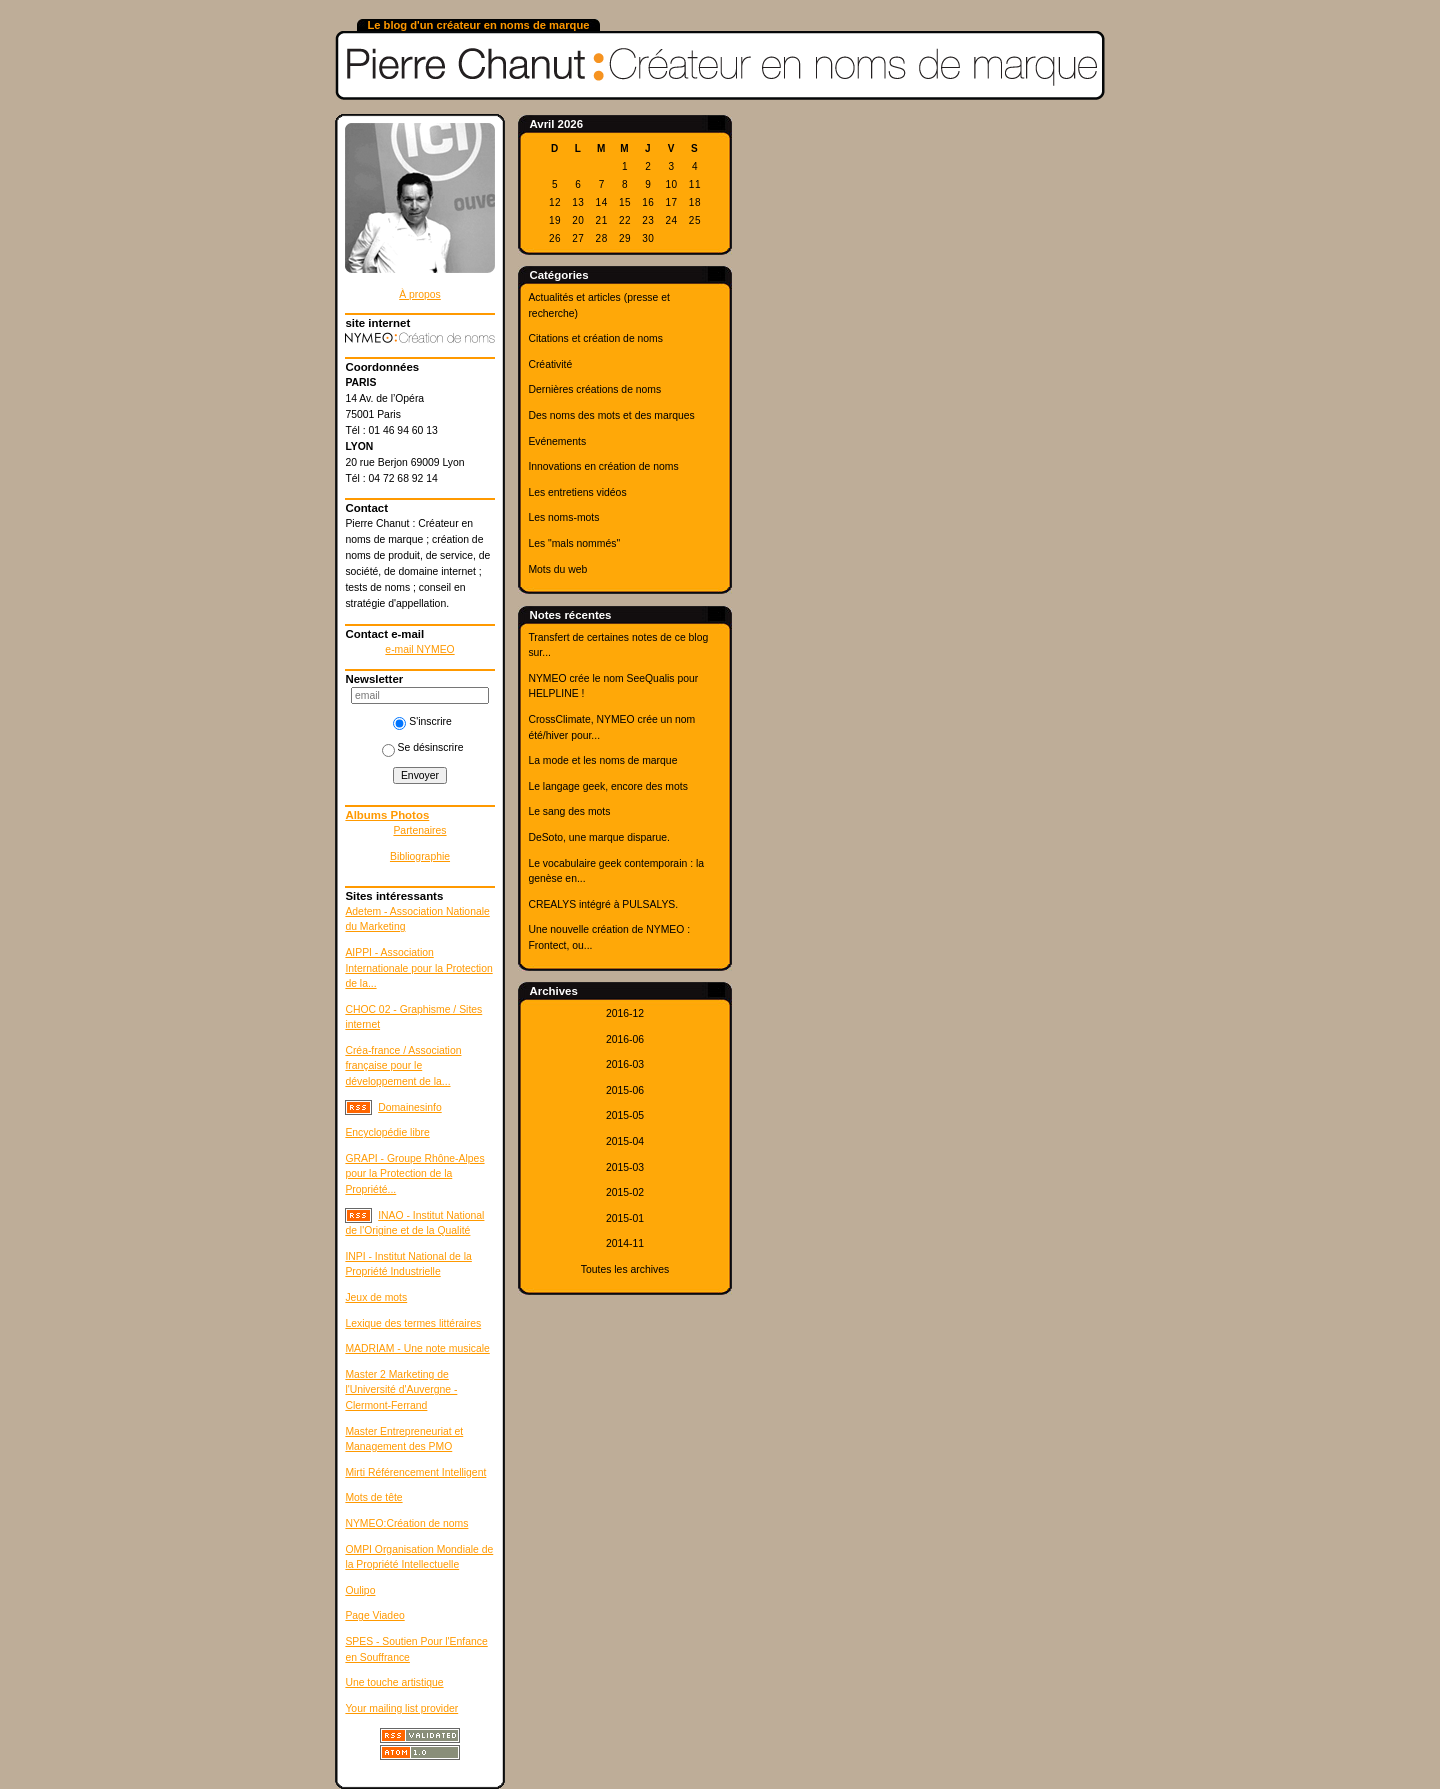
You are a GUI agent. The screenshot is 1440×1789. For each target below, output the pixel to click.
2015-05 (625, 1115)
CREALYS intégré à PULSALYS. (603, 904)
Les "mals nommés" (574, 543)
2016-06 (625, 1039)
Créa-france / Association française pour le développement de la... (403, 1066)
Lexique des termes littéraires (413, 1323)
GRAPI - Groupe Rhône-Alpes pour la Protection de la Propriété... (414, 1174)
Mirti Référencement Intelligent (415, 1472)
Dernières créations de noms (594, 389)
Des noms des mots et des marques (611, 415)
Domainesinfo (410, 1107)
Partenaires (419, 830)
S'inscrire (422, 721)
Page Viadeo (374, 1615)
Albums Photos (387, 815)
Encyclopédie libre (387, 1132)
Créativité (550, 364)
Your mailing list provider (401, 1708)
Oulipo (360, 1590)
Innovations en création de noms (603, 466)
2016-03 (625, 1064)
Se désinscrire (423, 747)
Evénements (557, 441)
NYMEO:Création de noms (406, 1523)
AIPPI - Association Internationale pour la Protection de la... (418, 968)
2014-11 (625, 1243)
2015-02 (625, 1192)
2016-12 (625, 1013)
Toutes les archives (625, 1269)
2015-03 (625, 1167)
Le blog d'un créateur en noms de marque (478, 25)
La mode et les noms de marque (602, 760)
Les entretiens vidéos (577, 492)
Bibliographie (420, 856)
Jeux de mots (376, 1297)
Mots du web (557, 569)
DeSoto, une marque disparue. (599, 837)
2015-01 (625, 1218)
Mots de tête (373, 1497)
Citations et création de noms (595, 338)
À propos (420, 294)
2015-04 (625, 1141)
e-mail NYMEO (419, 649)
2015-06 (625, 1090)
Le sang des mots (569, 811)
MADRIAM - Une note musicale (417, 1348)
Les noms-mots (563, 517)
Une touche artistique (394, 1682)
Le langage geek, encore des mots (607, 786)
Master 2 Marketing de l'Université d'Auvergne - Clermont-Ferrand (401, 1390)
